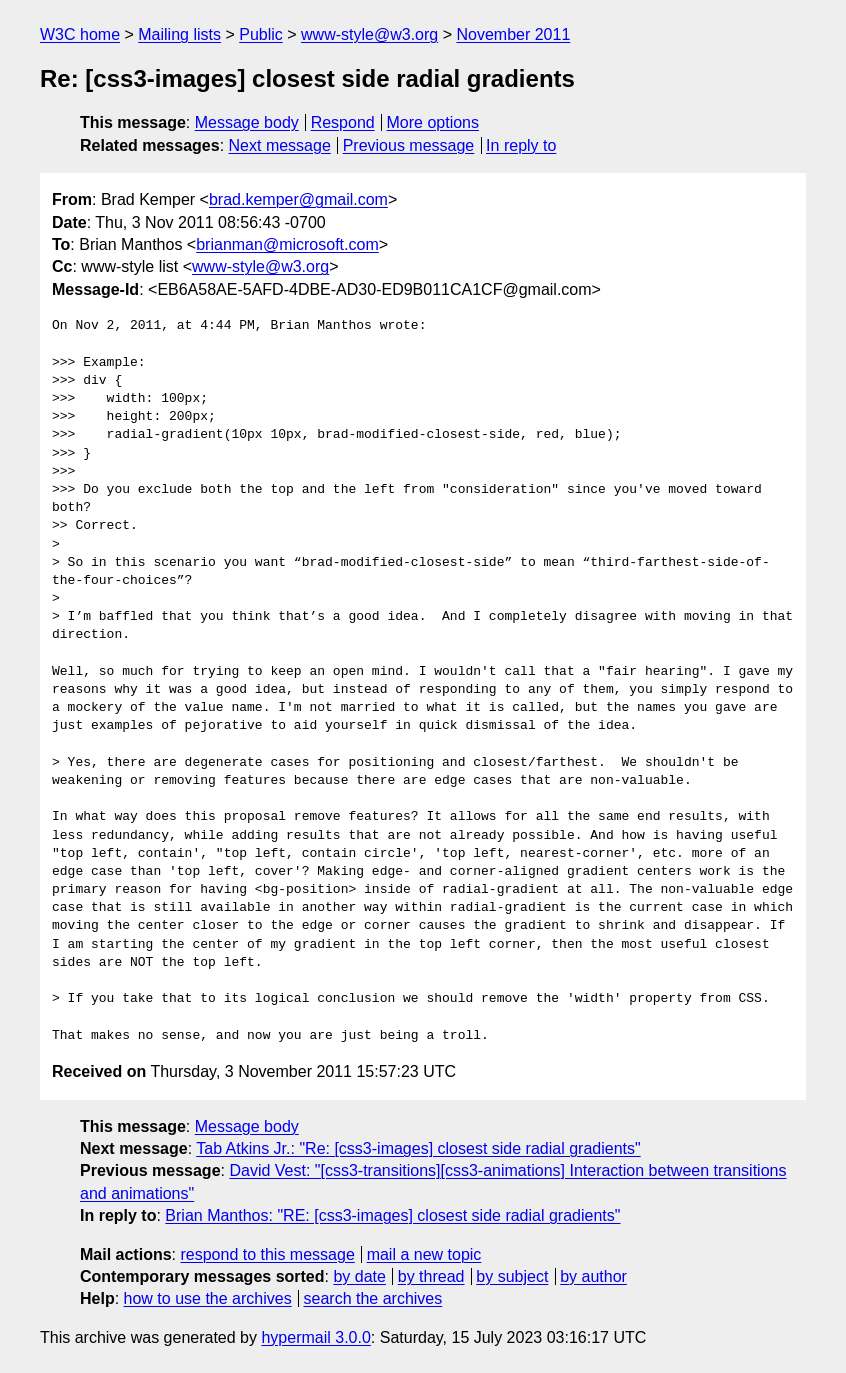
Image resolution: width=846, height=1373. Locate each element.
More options (433, 122)
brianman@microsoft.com (287, 244)
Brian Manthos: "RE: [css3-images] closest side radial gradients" (392, 1215)
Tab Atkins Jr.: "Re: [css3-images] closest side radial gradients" (418, 1148)
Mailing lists (179, 34)
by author (593, 1276)
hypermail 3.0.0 (315, 1337)
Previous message (409, 145)
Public (261, 34)
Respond (343, 122)
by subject (512, 1276)
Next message (280, 145)
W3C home (80, 34)
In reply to (521, 145)
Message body (247, 122)
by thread (431, 1276)
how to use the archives (208, 1298)
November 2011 (513, 34)
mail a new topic (424, 1254)
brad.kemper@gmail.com (298, 199)
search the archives (373, 1298)
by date (359, 1276)
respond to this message (267, 1254)
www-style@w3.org (369, 34)
